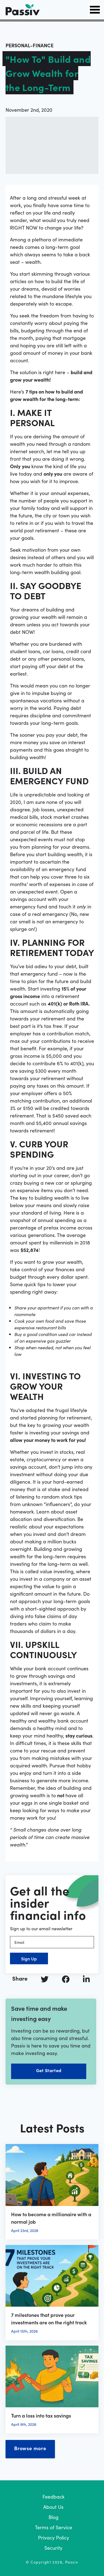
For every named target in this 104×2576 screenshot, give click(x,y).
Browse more (30, 2448)
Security (53, 2547)
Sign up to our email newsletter (41, 1928)
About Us (53, 2506)
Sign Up (29, 1958)
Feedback (53, 2496)
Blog (54, 2517)
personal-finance (30, 45)
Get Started (48, 2070)
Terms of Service (53, 2527)
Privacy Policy (53, 2537)
